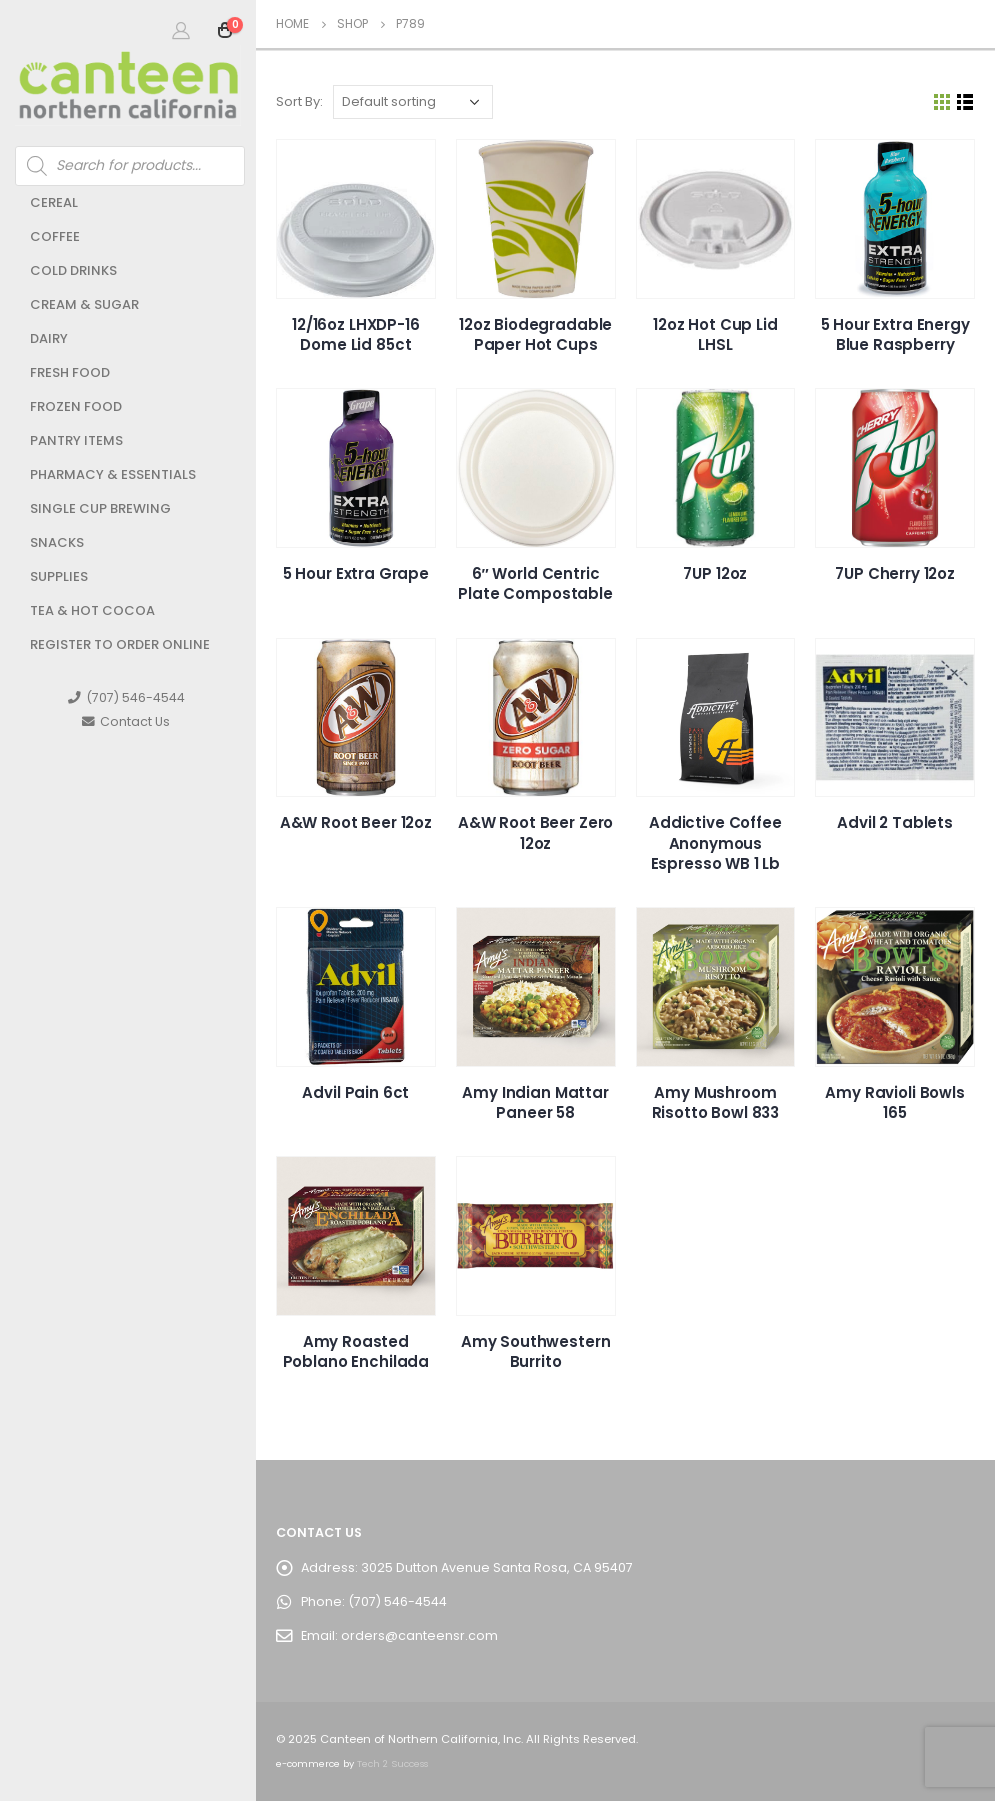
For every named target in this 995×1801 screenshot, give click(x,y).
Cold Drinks (73, 270)
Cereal (54, 202)
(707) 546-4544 (126, 697)
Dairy (49, 338)
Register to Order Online (120, 644)
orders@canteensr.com (419, 1635)
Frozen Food (76, 406)
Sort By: (299, 101)
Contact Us (126, 721)
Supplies (59, 576)
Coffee (55, 236)
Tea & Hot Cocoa (92, 610)
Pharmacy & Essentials (113, 474)
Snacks (57, 542)
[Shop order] (413, 102)
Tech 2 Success (392, 1763)
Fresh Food (70, 372)
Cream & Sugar (84, 304)
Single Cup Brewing (100, 508)
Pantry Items (76, 440)
